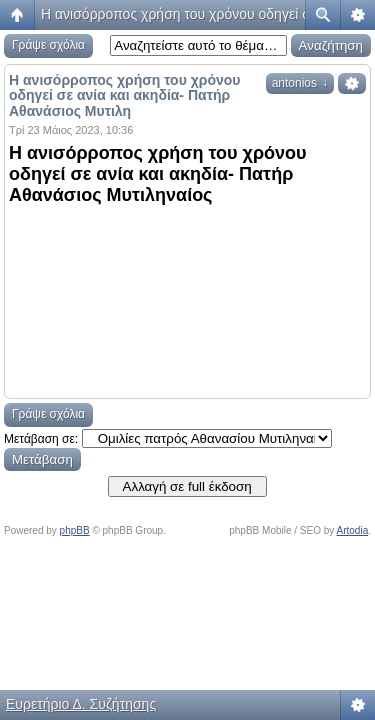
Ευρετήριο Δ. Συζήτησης (81, 704)
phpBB (75, 530)
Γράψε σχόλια (48, 45)
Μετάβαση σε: (41, 439)
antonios (300, 83)
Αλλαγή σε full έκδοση (187, 486)
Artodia (353, 530)
